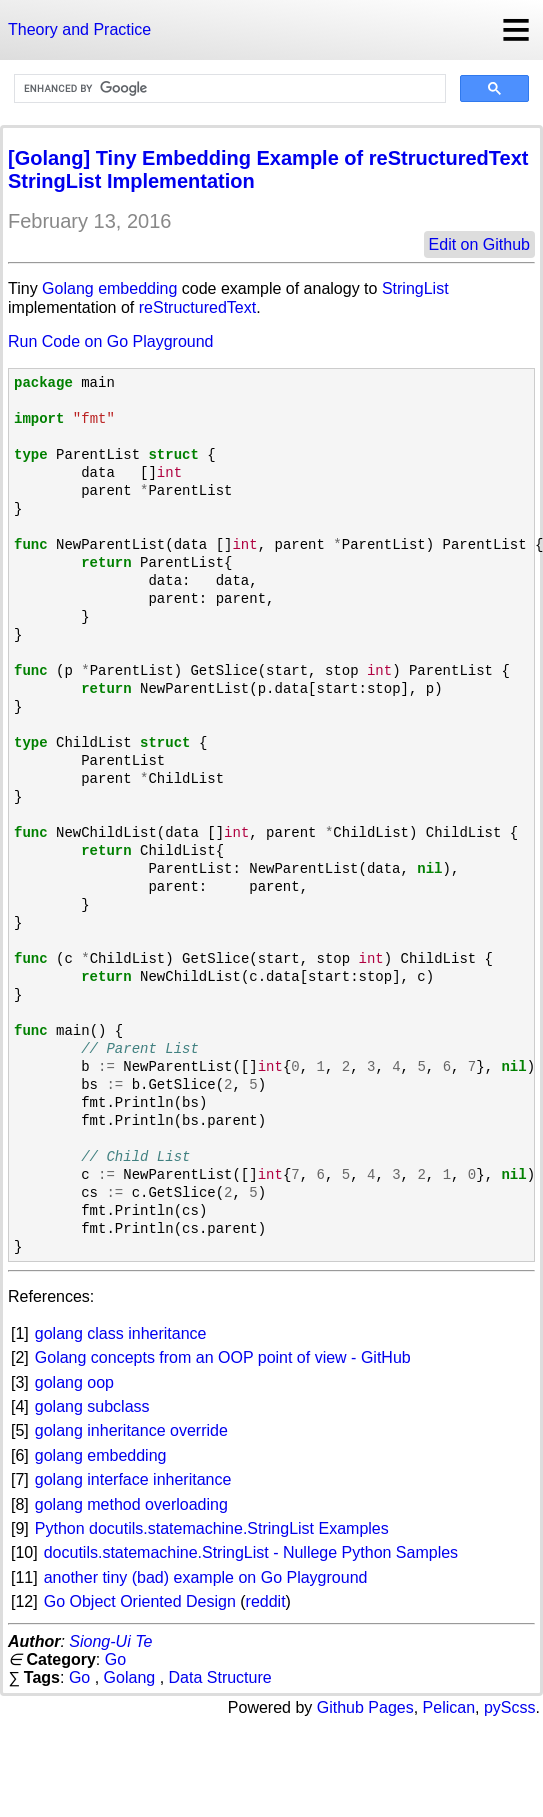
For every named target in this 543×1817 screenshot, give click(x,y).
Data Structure (220, 1677)
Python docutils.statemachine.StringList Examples (212, 1528)
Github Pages (365, 1707)
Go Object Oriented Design (140, 1601)
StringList (415, 288)
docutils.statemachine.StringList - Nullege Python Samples (251, 1552)
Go (115, 1659)
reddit (266, 1601)
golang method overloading (131, 1504)
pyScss (510, 1707)
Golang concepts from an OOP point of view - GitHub (223, 1357)
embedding (137, 288)
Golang (68, 288)
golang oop (74, 1382)
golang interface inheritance (133, 1479)
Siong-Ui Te (110, 1641)
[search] (228, 89)
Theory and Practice (79, 29)
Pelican (449, 1707)
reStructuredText (197, 307)
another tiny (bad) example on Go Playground (206, 1577)
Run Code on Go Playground (110, 341)
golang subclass (92, 1406)
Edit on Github (479, 244)
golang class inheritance (121, 1333)
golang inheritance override (131, 1430)
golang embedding (101, 1455)
